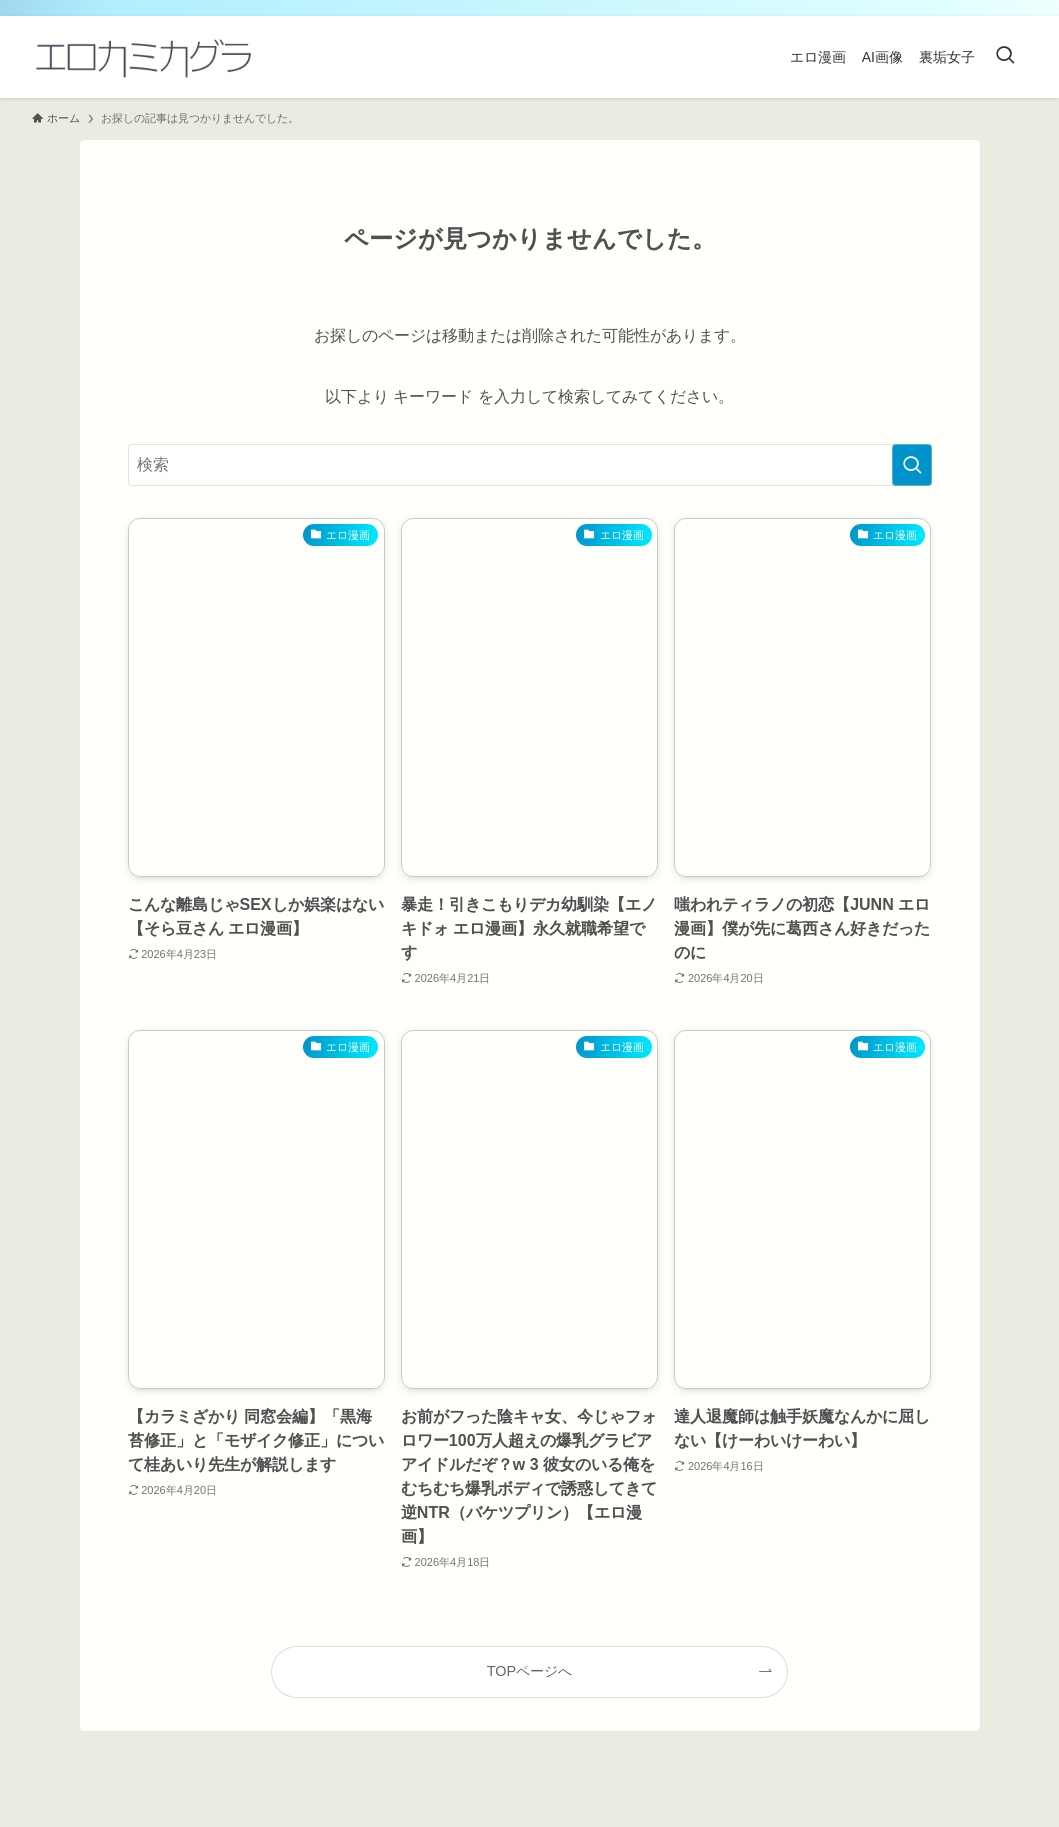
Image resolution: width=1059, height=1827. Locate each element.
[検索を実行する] (912, 465)
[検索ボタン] (1005, 57)
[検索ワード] (530, 465)
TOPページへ (529, 1671)
